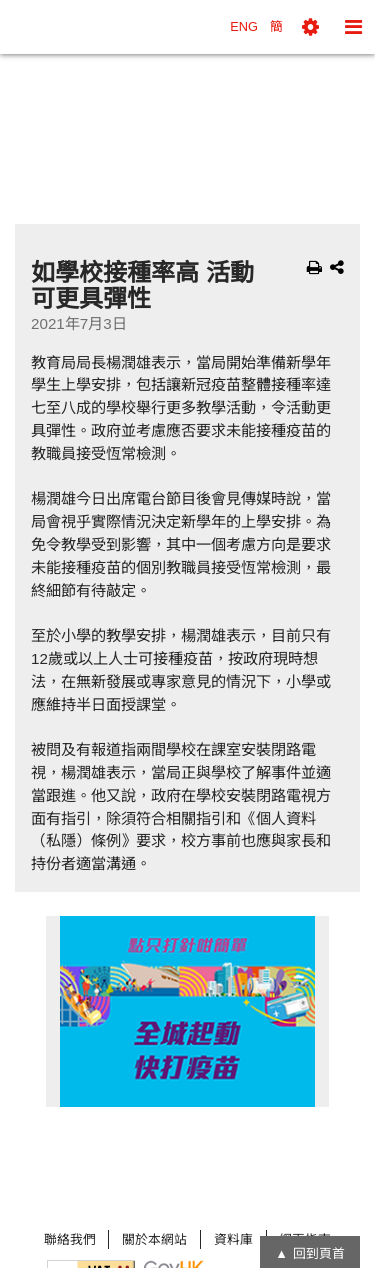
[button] (310, 27)
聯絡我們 (70, 1239)
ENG (244, 26)
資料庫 (233, 1239)
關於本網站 (154, 1239)
